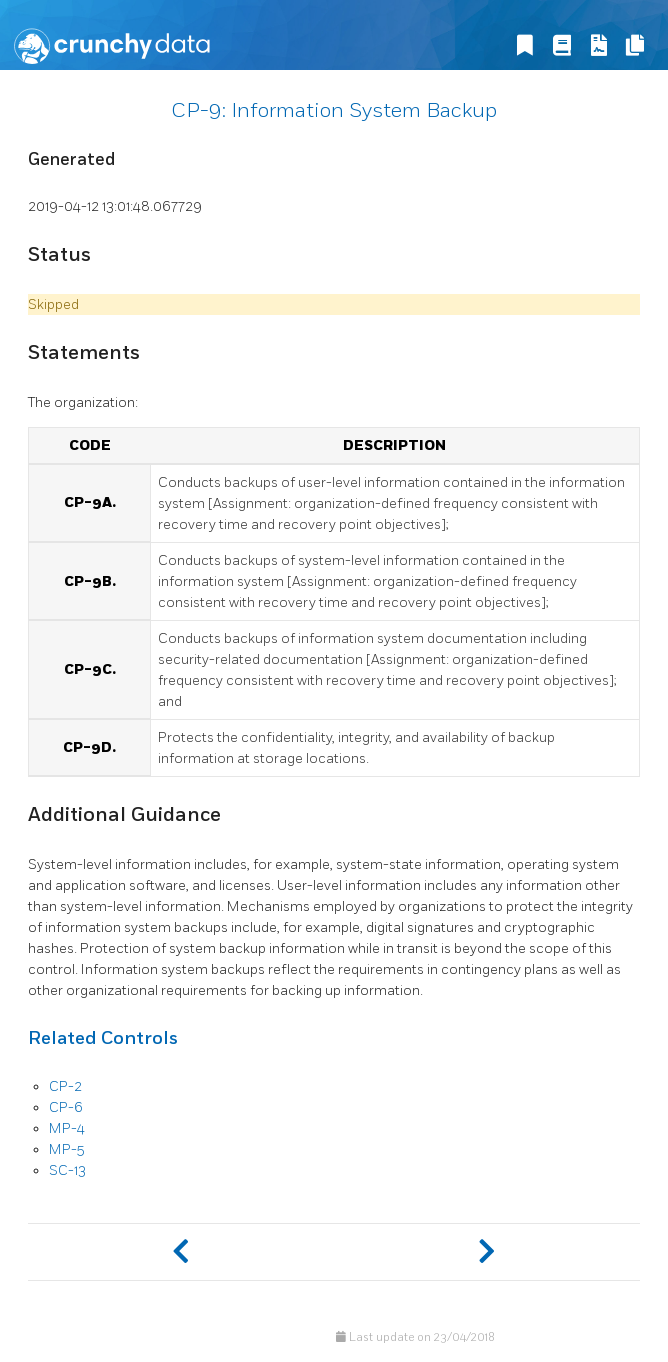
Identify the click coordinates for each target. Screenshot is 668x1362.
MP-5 (66, 1149)
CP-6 (66, 1107)
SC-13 (67, 1170)
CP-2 (65, 1086)
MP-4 (67, 1128)
